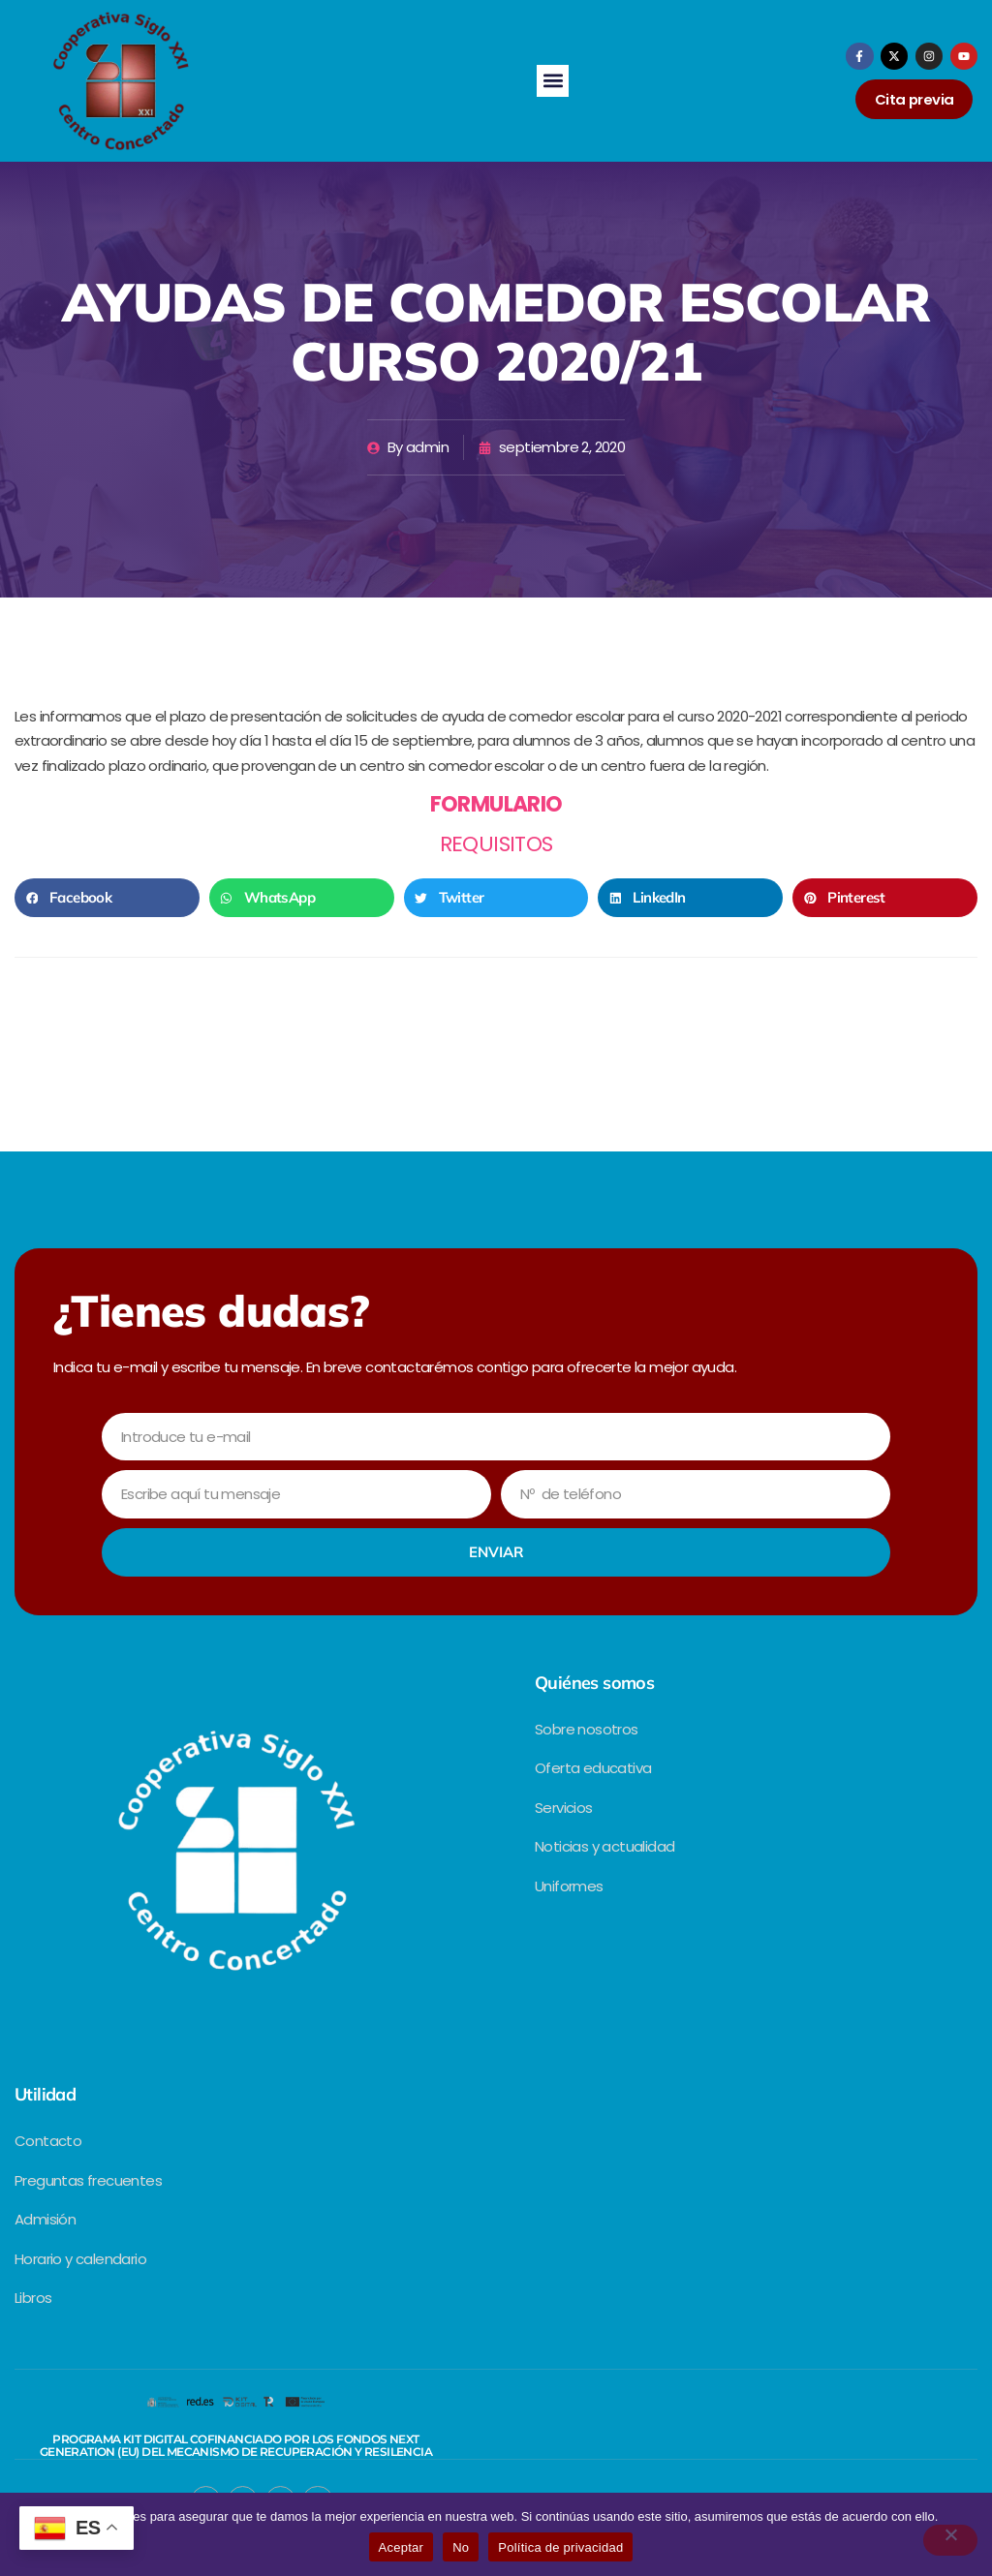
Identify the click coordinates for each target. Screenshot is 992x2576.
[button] (553, 81)
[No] (950, 2540)
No (460, 2547)
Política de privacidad (560, 2547)
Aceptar (401, 2547)
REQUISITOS (496, 844)
